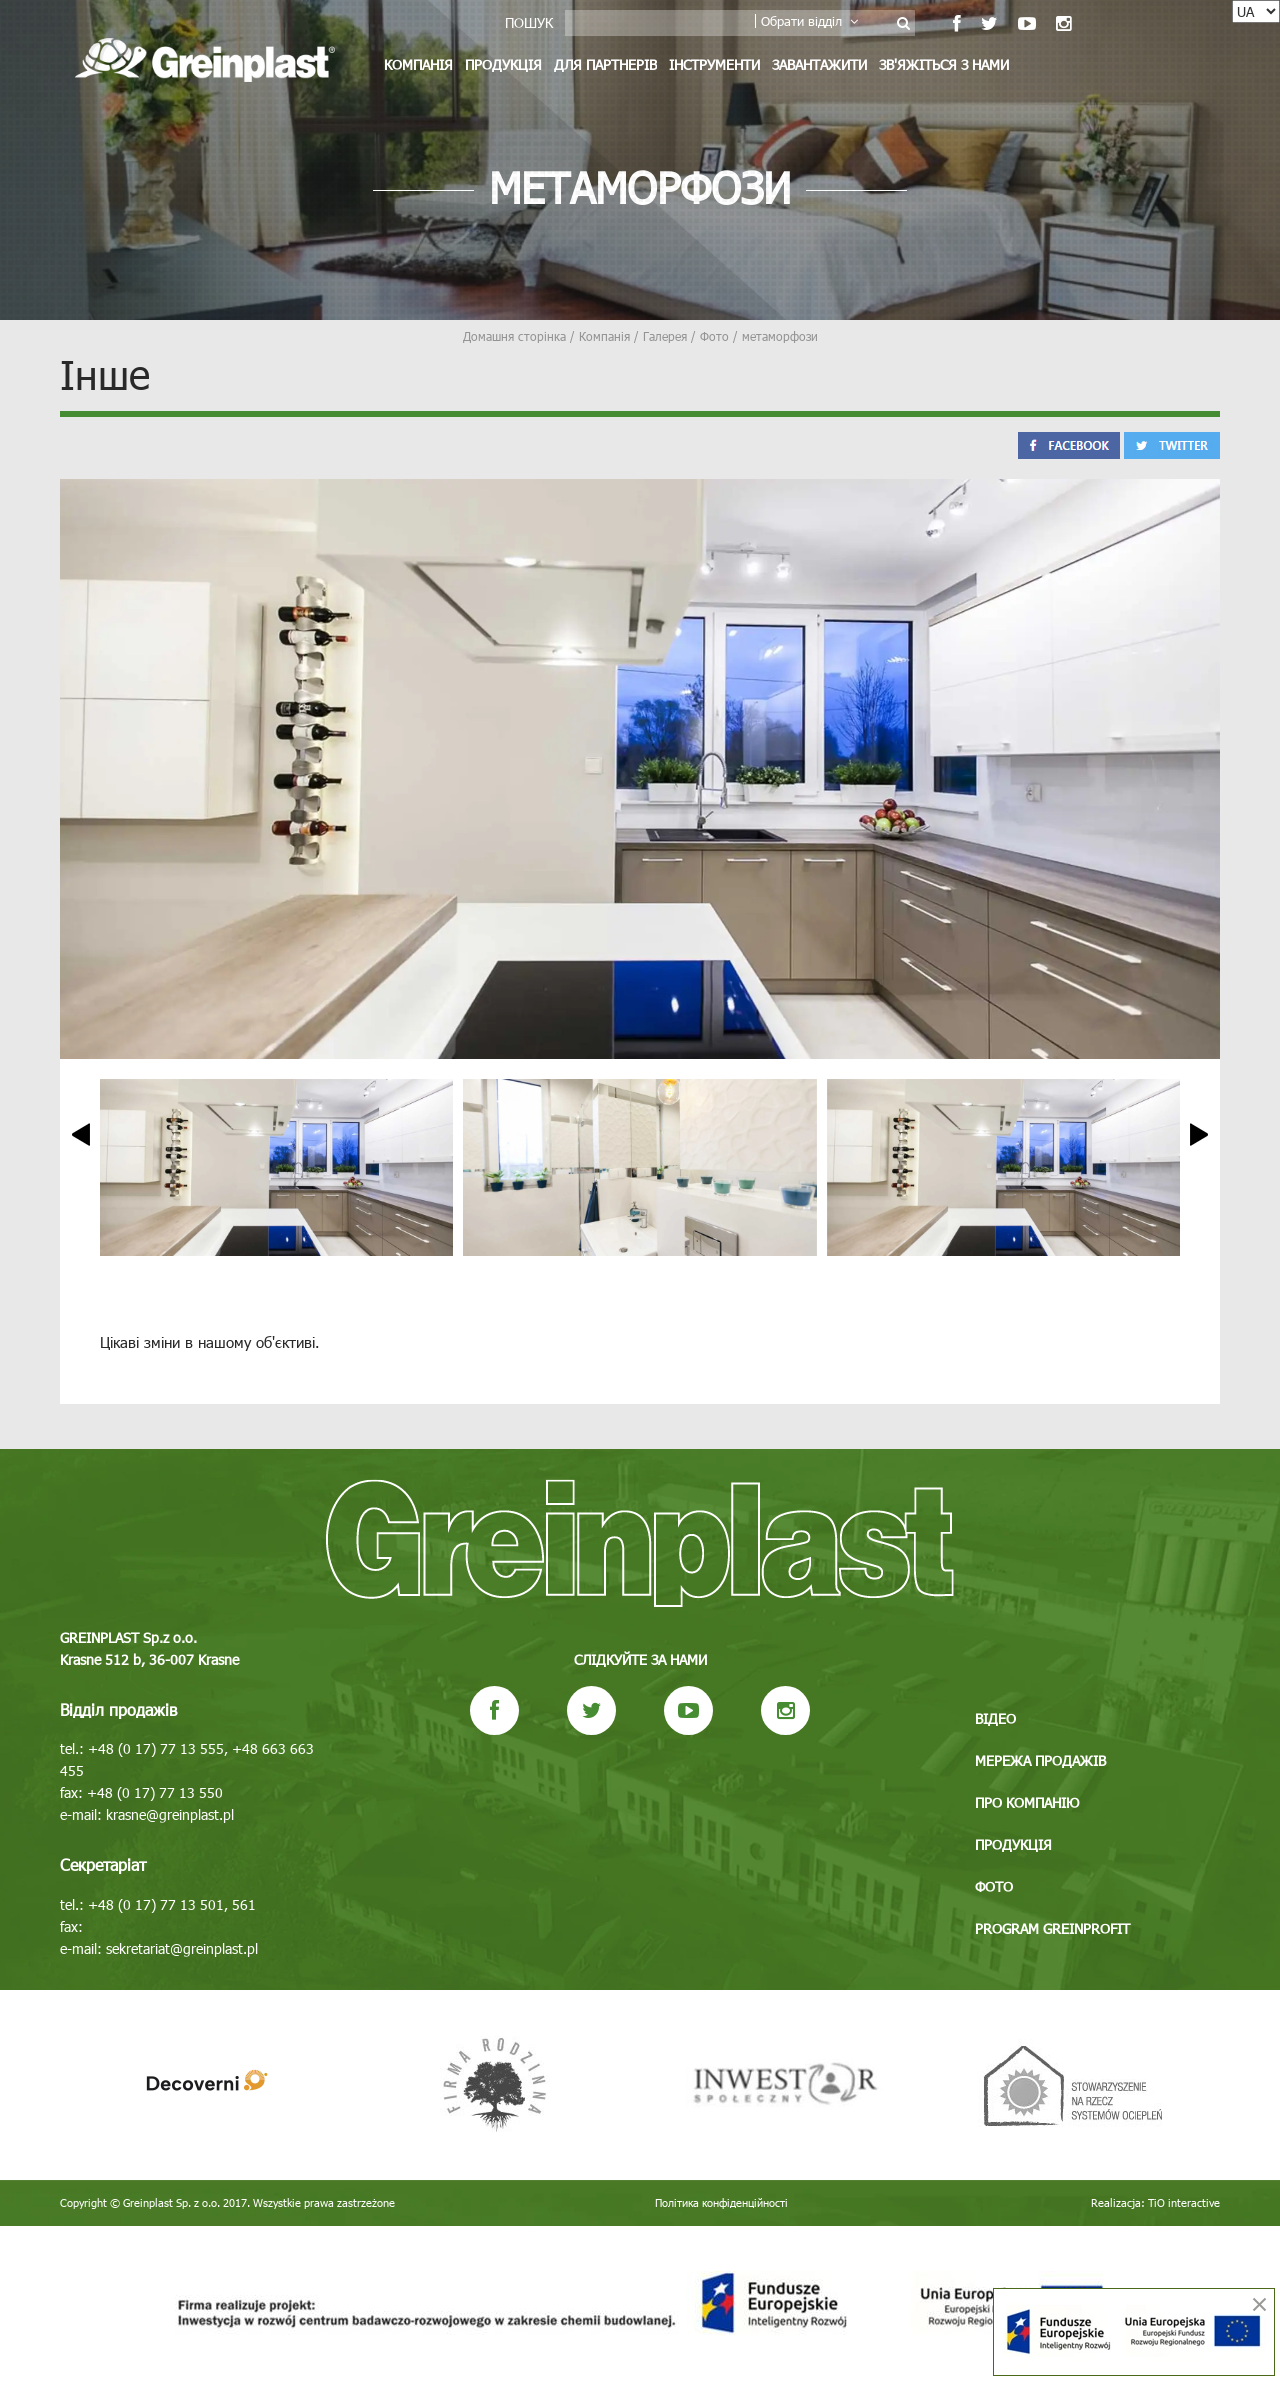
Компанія (418, 64)
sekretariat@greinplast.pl (182, 1948)
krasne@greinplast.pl (170, 1814)
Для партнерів (605, 64)
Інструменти (714, 64)
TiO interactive (1184, 2202)
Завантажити (819, 64)
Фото (994, 1886)
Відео (995, 1718)
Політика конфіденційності (721, 2202)
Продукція (503, 64)
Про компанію (1027, 1802)
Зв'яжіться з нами (944, 64)
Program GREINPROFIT (1052, 1928)
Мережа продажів (1040, 1760)
